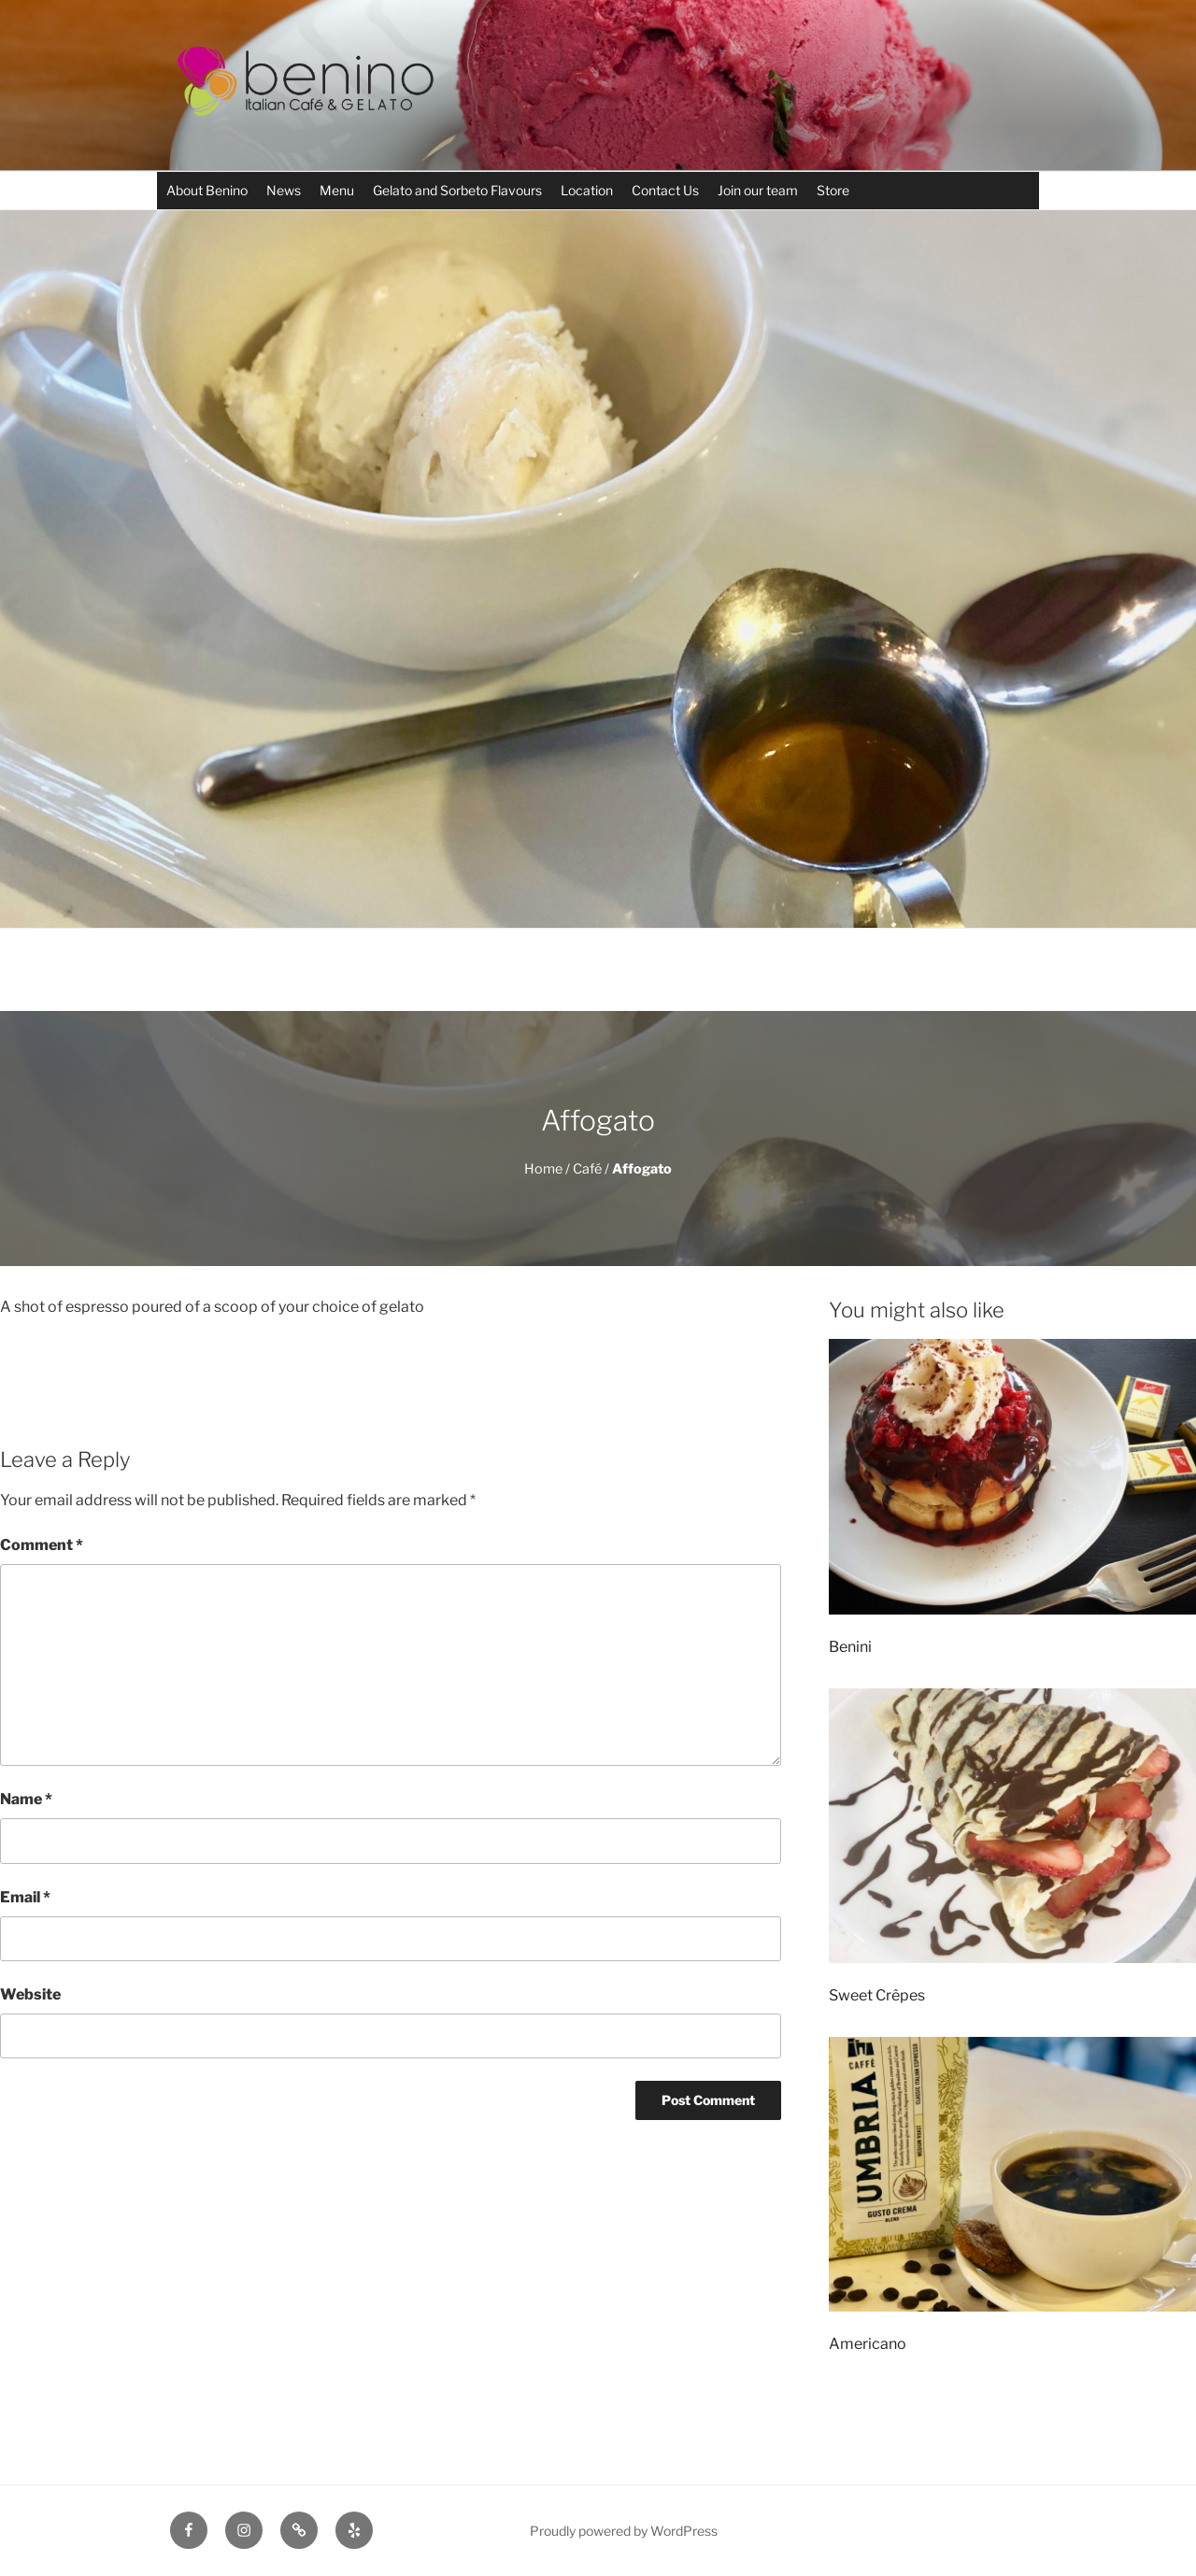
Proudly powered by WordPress (624, 2531)
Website (30, 1994)
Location (587, 190)
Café (587, 1168)
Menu (337, 190)
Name (26, 1799)
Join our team (758, 190)
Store (833, 190)
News (283, 190)
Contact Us (665, 190)
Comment (41, 1545)
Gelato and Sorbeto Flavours (457, 190)
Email (25, 1897)
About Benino (207, 190)
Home (543, 1168)
